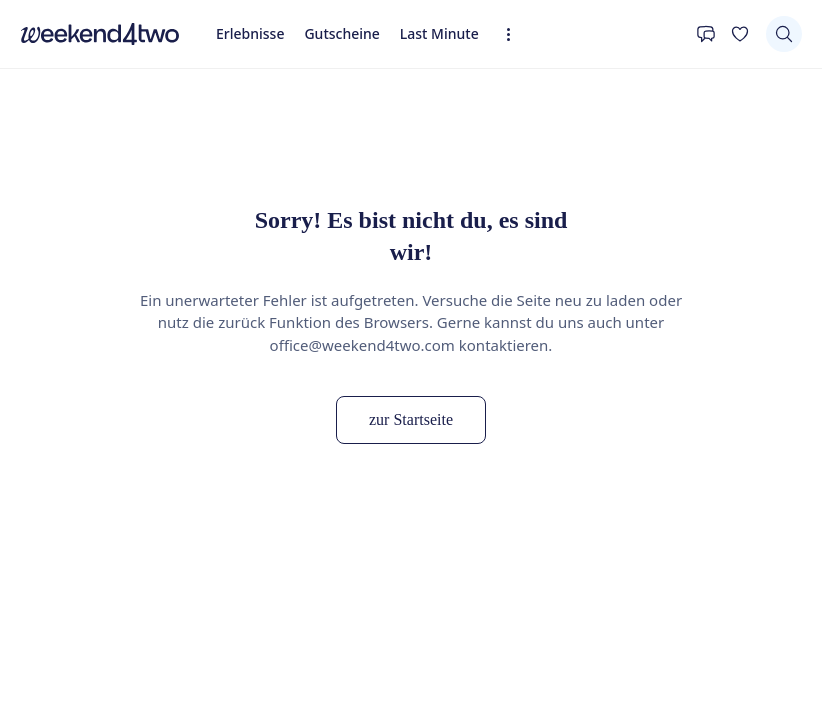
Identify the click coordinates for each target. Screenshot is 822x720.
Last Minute (439, 33)
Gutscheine (341, 33)
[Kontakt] (706, 34)
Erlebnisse (250, 33)
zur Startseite (411, 419)
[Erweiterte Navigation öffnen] (514, 34)
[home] (100, 34)
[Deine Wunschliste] (740, 34)
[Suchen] (784, 34)
